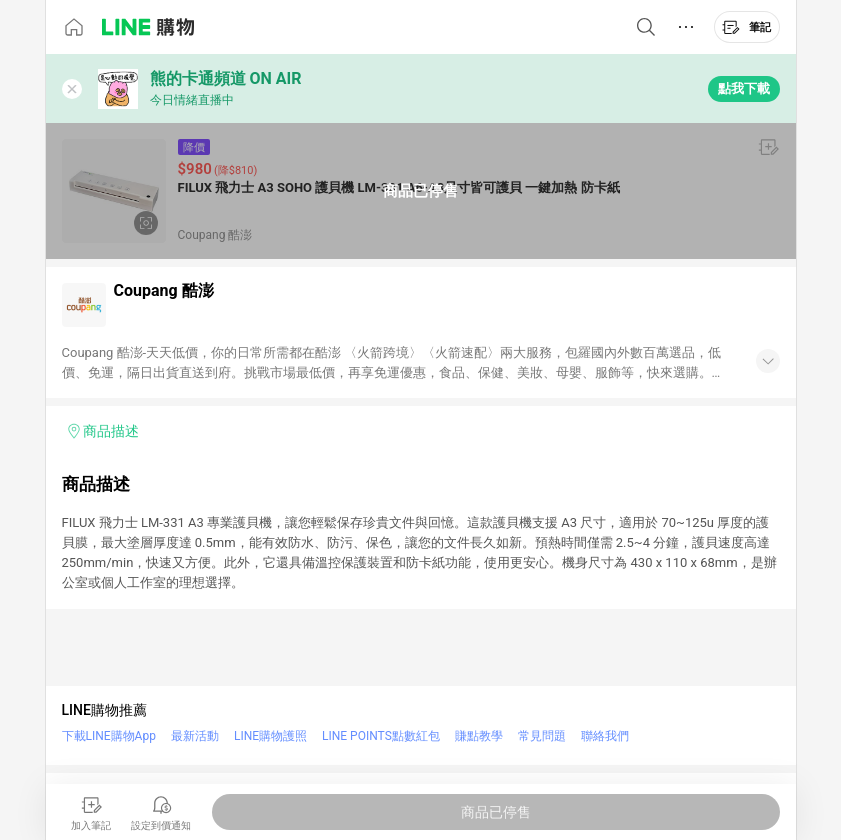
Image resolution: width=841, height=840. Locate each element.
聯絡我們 (605, 736)
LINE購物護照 (270, 736)
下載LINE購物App (109, 736)
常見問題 (542, 736)
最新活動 (195, 736)
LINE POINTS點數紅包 (381, 736)
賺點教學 (479, 736)
